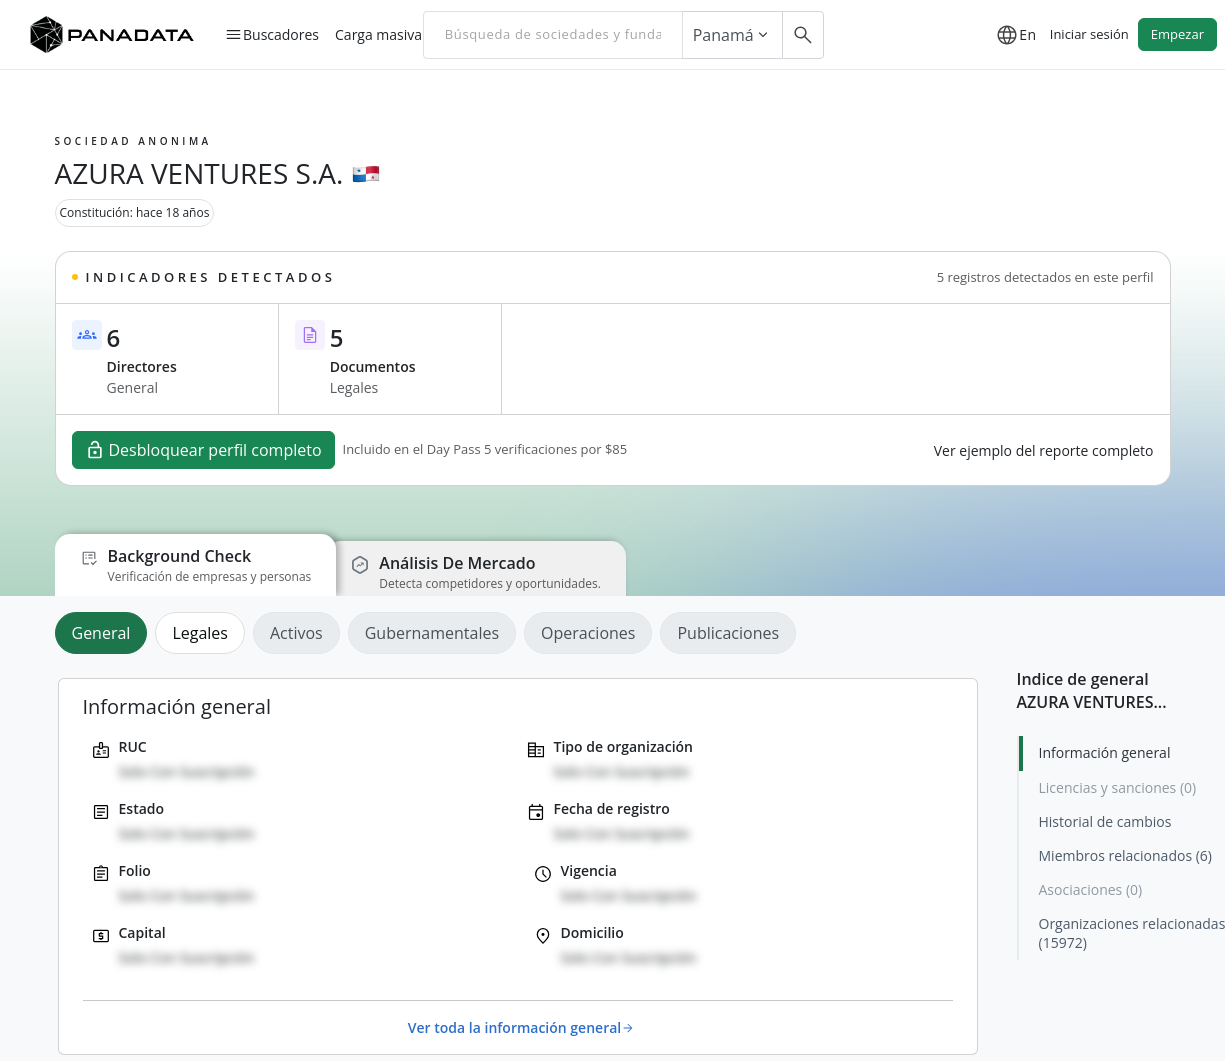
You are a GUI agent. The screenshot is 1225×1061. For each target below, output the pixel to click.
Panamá (732, 35)
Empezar (1177, 34)
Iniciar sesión (1089, 34)
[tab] (105, 633)
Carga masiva (378, 34)
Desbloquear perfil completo (203, 450)
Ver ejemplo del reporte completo (1044, 450)
